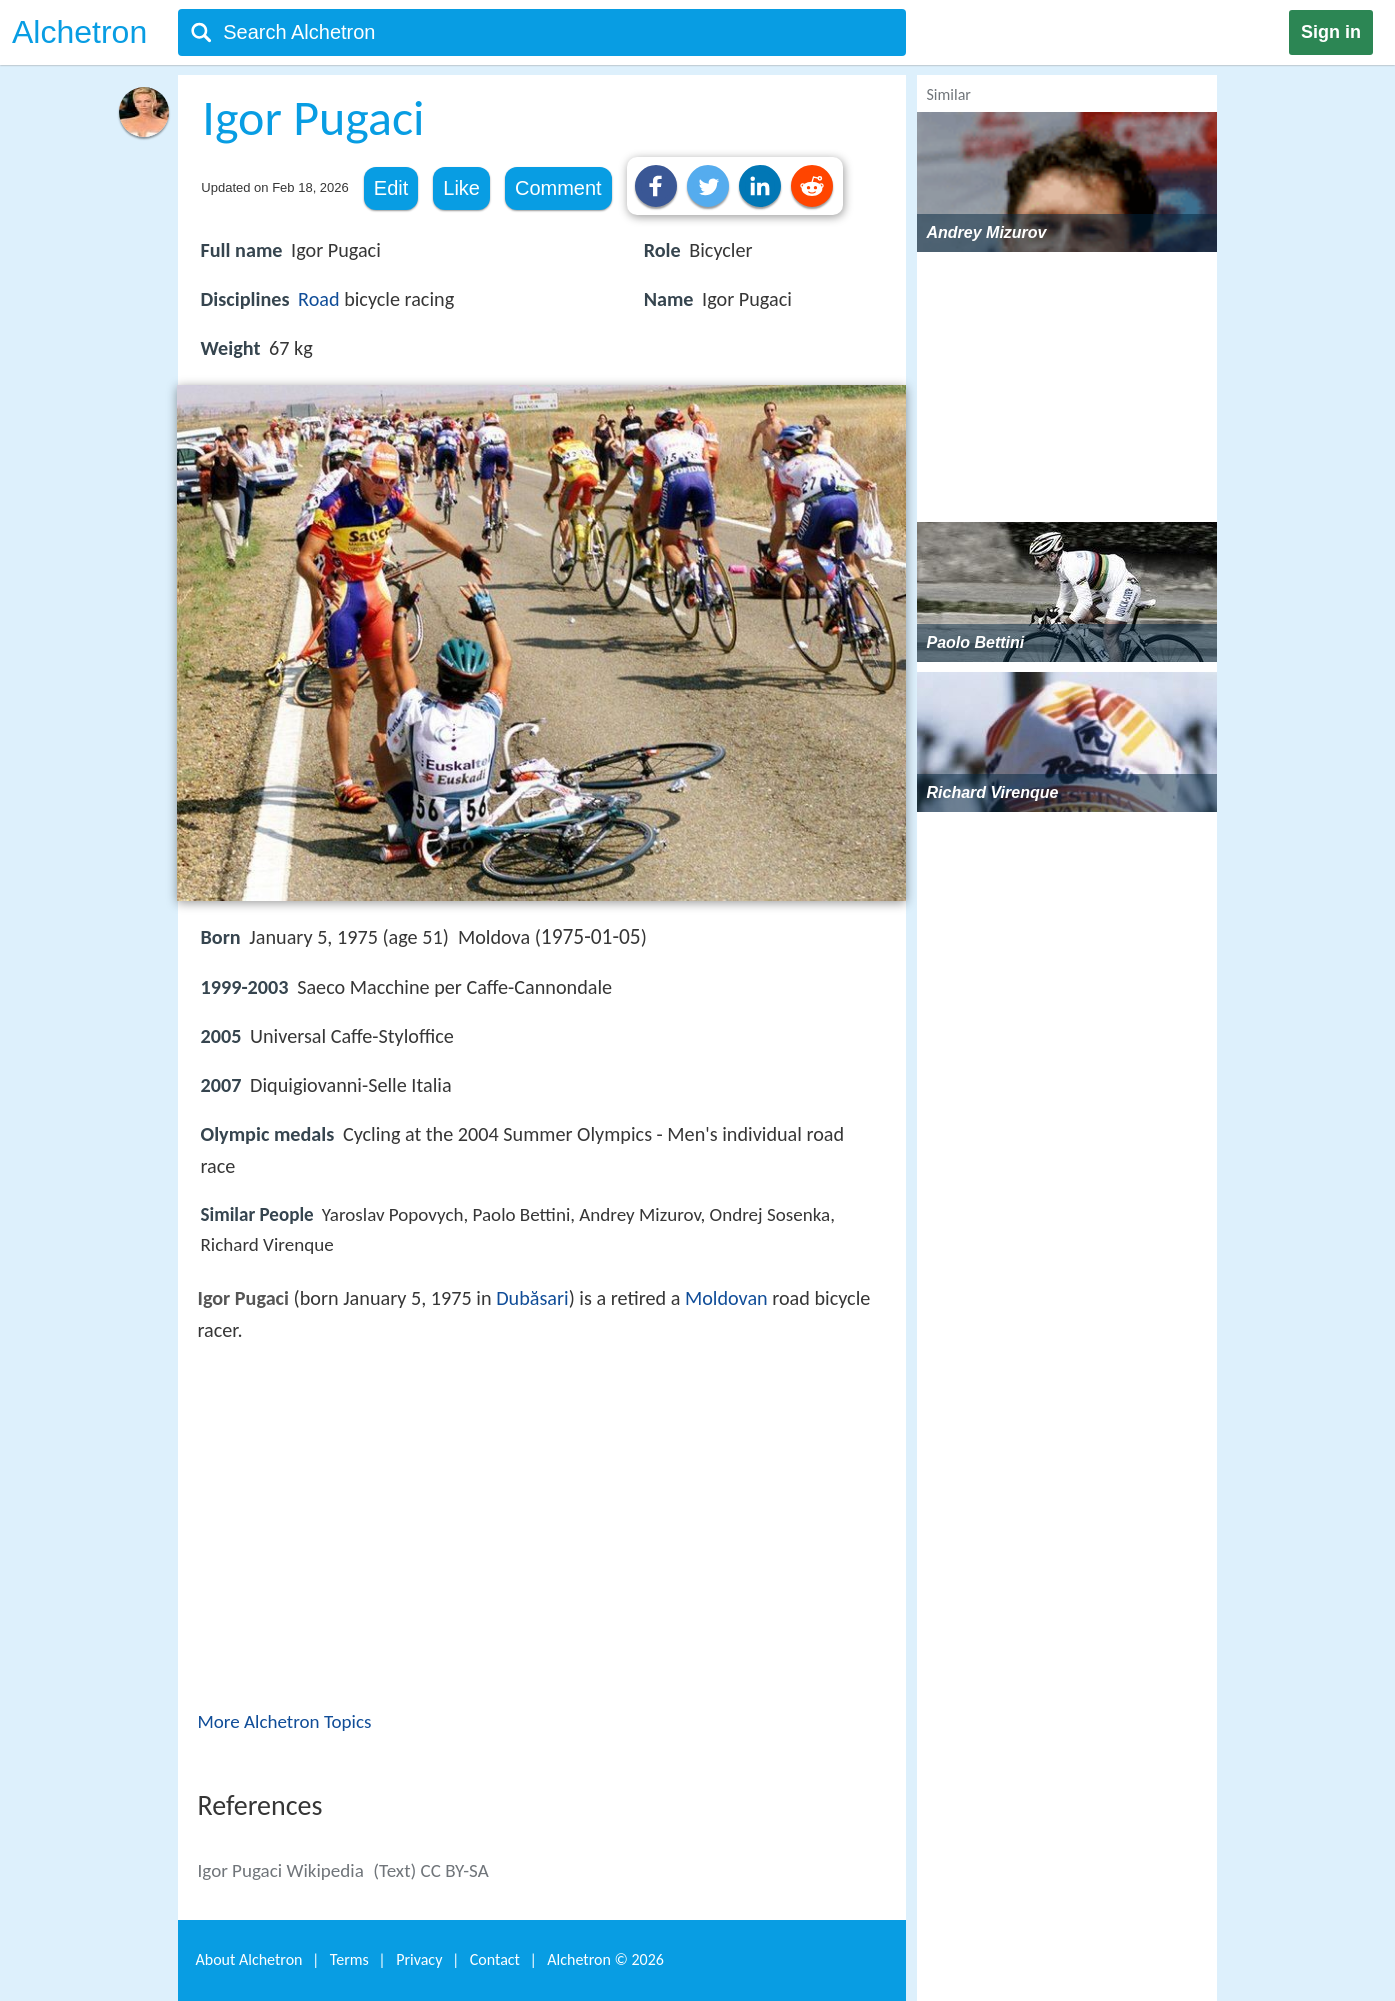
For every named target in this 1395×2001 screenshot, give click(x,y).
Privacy (419, 1959)
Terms (349, 1959)
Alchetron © (605, 1959)
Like (461, 188)
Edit (391, 188)
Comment (558, 188)
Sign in (1331, 32)
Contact (495, 1959)
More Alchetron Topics (285, 1721)
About (249, 1959)
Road (318, 299)
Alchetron (79, 32)
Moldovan (726, 1298)
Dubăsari (532, 1298)
